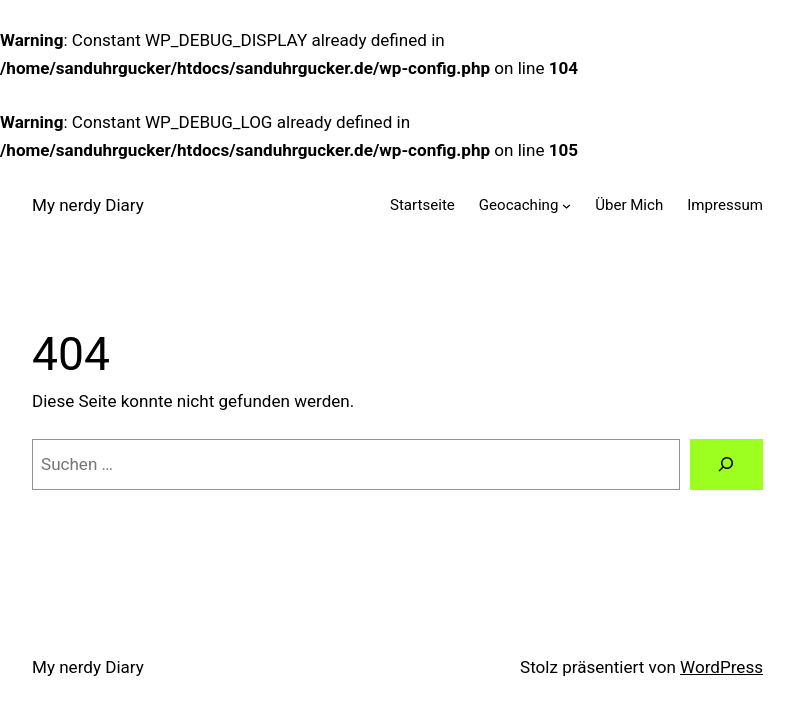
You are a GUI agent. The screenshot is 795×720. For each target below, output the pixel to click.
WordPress (721, 667)
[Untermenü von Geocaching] (566, 205)
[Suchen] (727, 464)
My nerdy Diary (88, 205)
